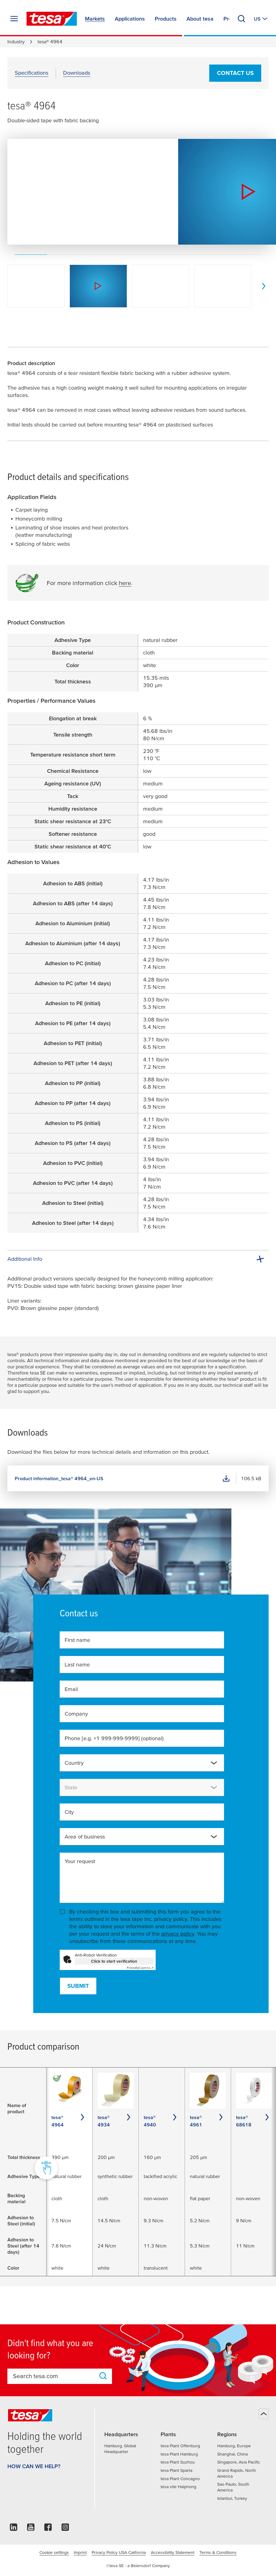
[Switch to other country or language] (261, 19)
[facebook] (48, 2529)
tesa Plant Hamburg (179, 2454)
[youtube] (31, 2529)
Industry (16, 41)
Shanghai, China (232, 2454)
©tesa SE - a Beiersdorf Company (138, 2565)
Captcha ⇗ (140, 1967)
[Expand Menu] (14, 19)
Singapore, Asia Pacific (238, 2462)
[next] (264, 286)
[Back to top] (264, 2414)
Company (76, 1713)
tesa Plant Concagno (180, 2478)
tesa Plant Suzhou (178, 2462)
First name (77, 1640)
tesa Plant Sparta (176, 2470)
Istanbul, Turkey (232, 2498)
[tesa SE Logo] (52, 18)
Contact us (235, 73)
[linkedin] (13, 2529)
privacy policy (177, 1933)
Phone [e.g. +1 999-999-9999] (114, 1738)
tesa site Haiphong (178, 2486)
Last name (77, 1664)
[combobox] (142, 1763)
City (69, 1812)
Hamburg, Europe (234, 2445)
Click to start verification (114, 1961)
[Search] (241, 19)
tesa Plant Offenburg (180, 2445)
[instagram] (65, 2529)
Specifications (31, 72)
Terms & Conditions (218, 2552)
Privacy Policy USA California (119, 2552)
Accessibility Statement (172, 2552)
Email (71, 1689)
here (125, 583)
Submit (78, 1986)
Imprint (80, 2552)
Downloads (76, 72)
